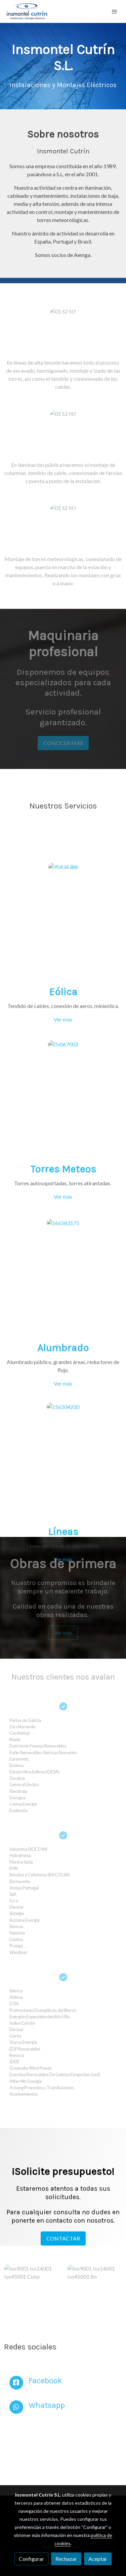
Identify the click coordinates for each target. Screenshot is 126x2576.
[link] (27, 11)
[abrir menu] (115, 11)
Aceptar (97, 2558)
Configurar (31, 2558)
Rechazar (66, 2558)
